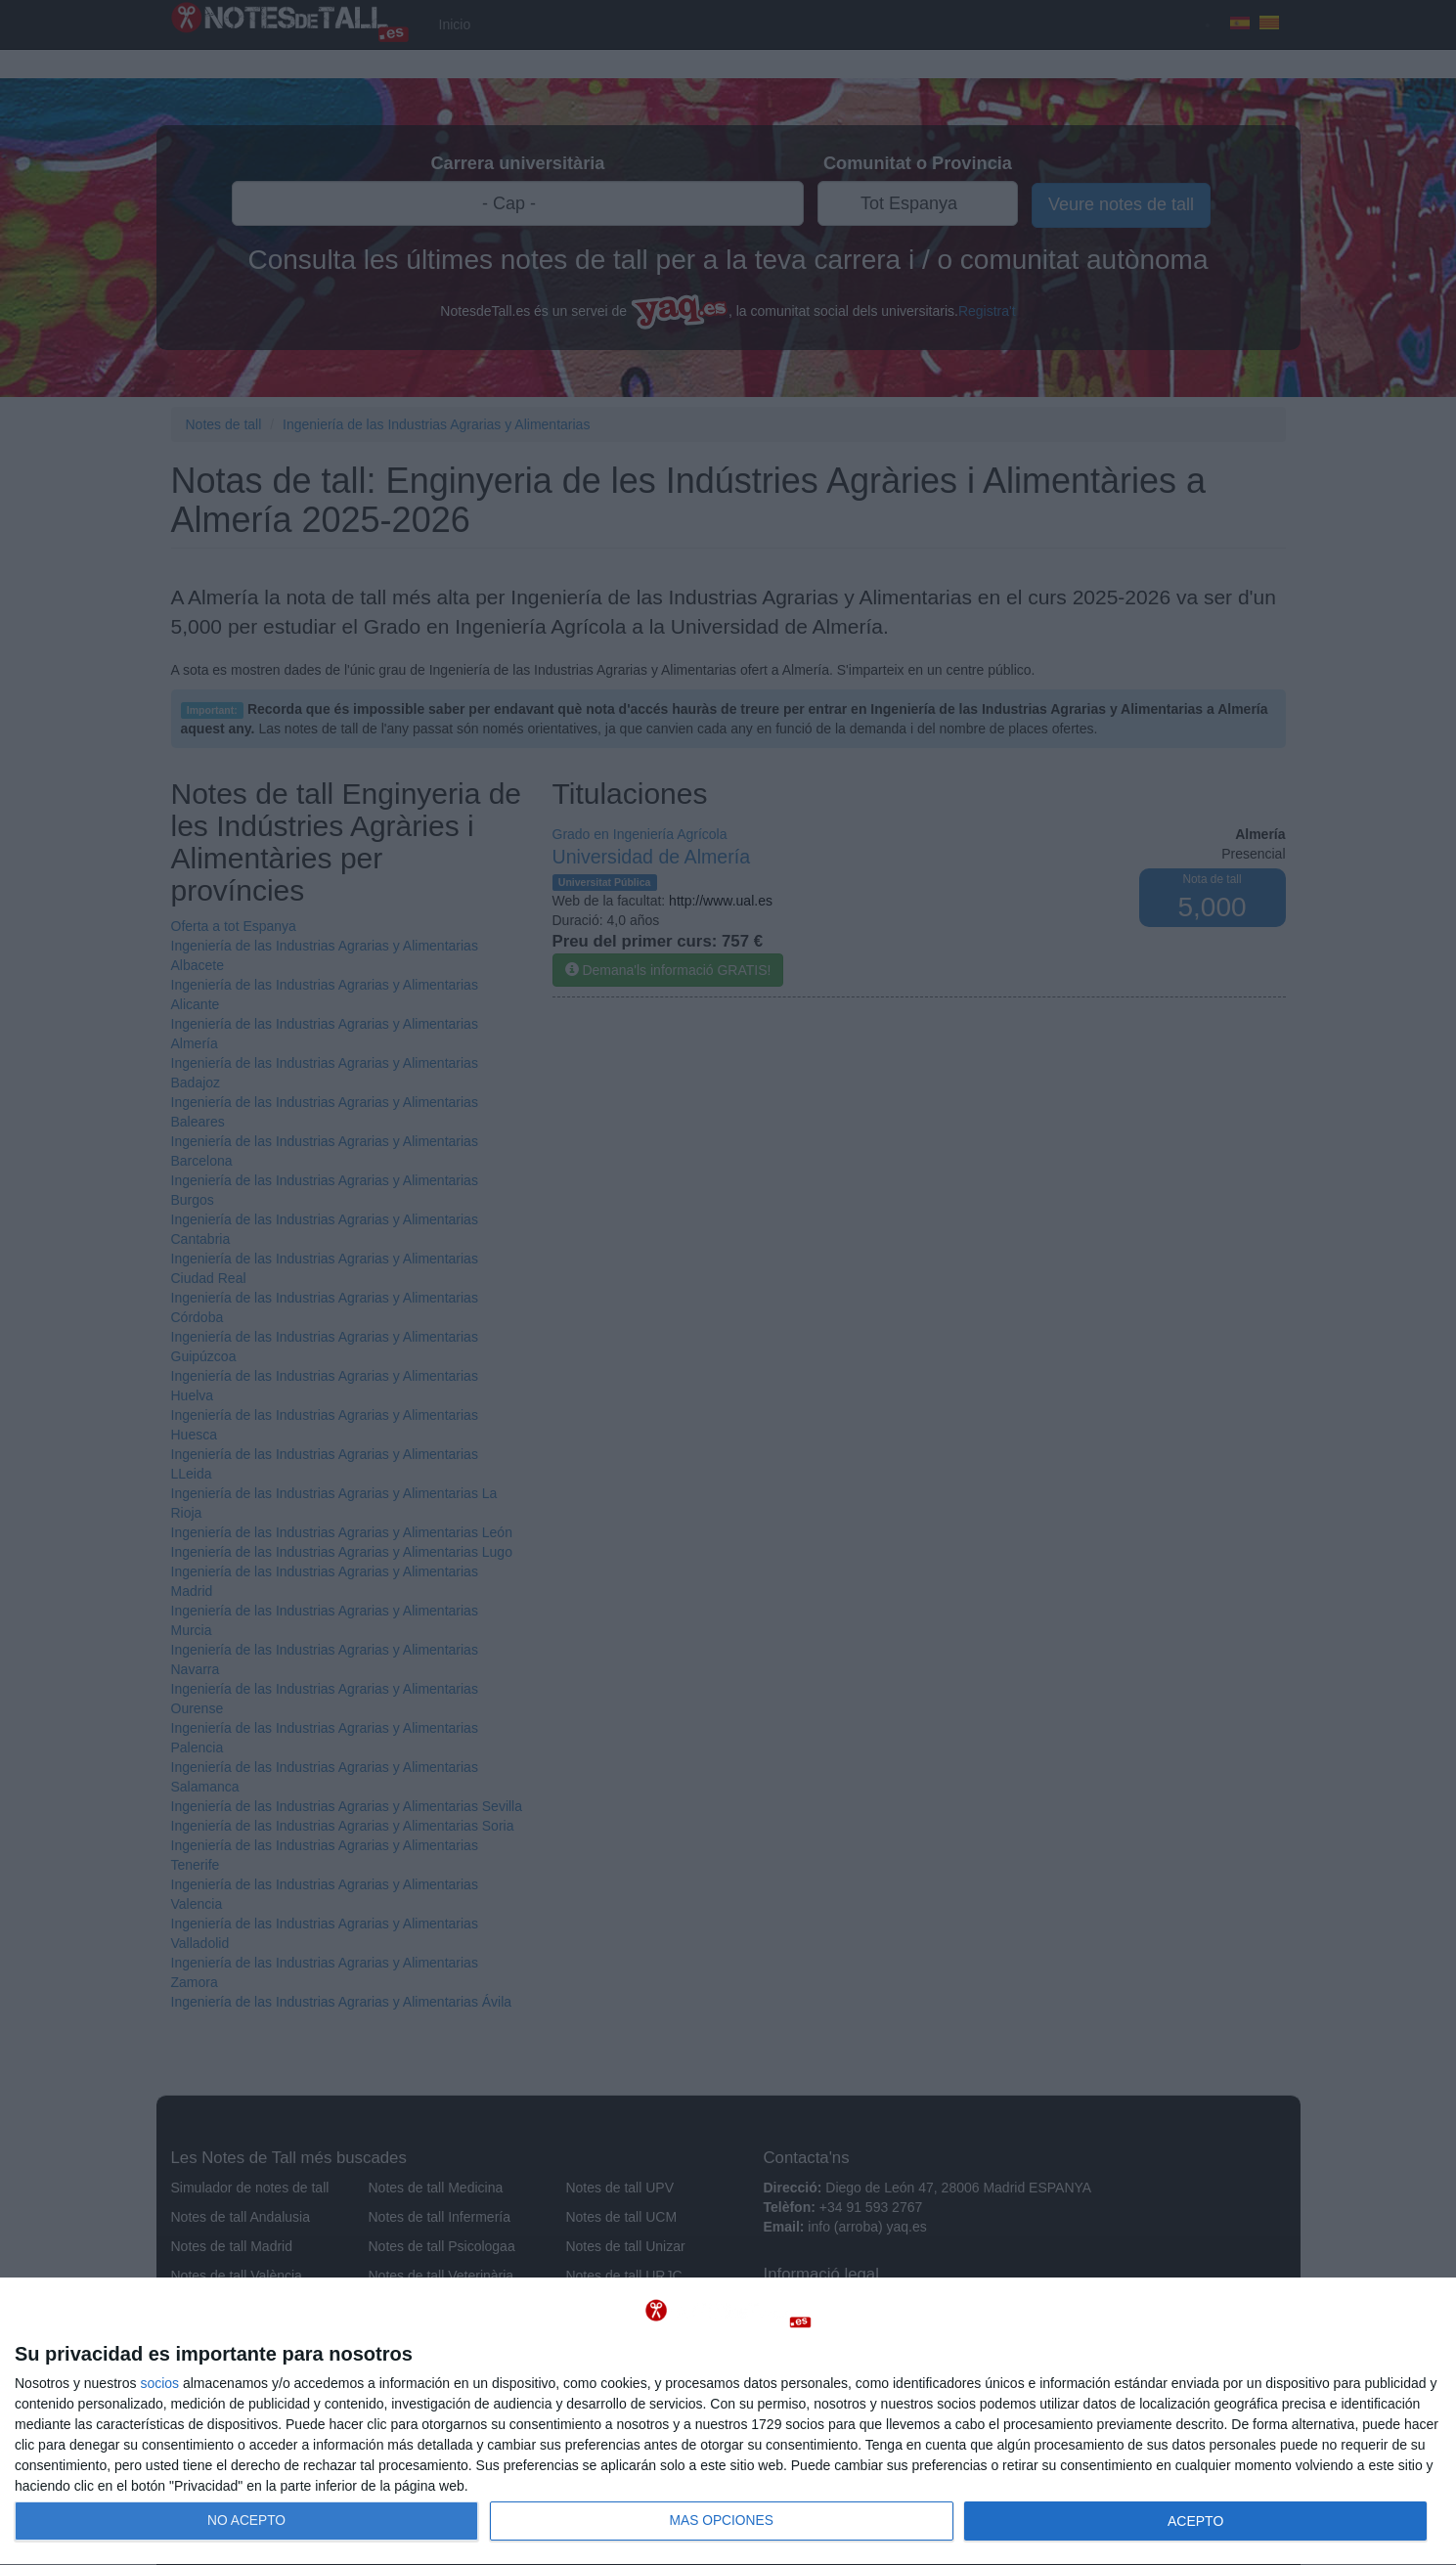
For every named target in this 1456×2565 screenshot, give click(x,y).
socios (159, 2383)
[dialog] (728, 2421)
